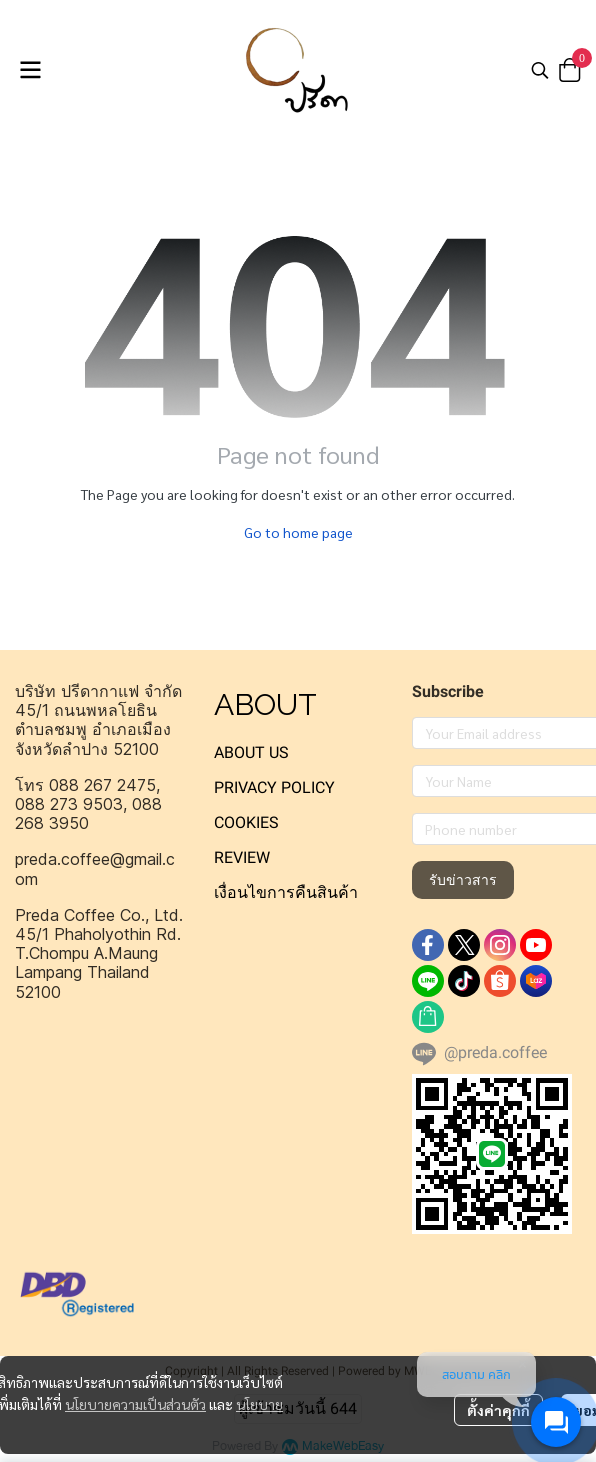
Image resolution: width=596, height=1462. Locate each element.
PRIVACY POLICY (274, 787)
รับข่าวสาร (463, 880)
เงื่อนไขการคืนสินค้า (286, 892)
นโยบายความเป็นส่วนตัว (135, 1404)
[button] (540, 70)
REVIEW (242, 857)
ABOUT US (251, 752)
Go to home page (298, 532)
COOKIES (246, 822)
